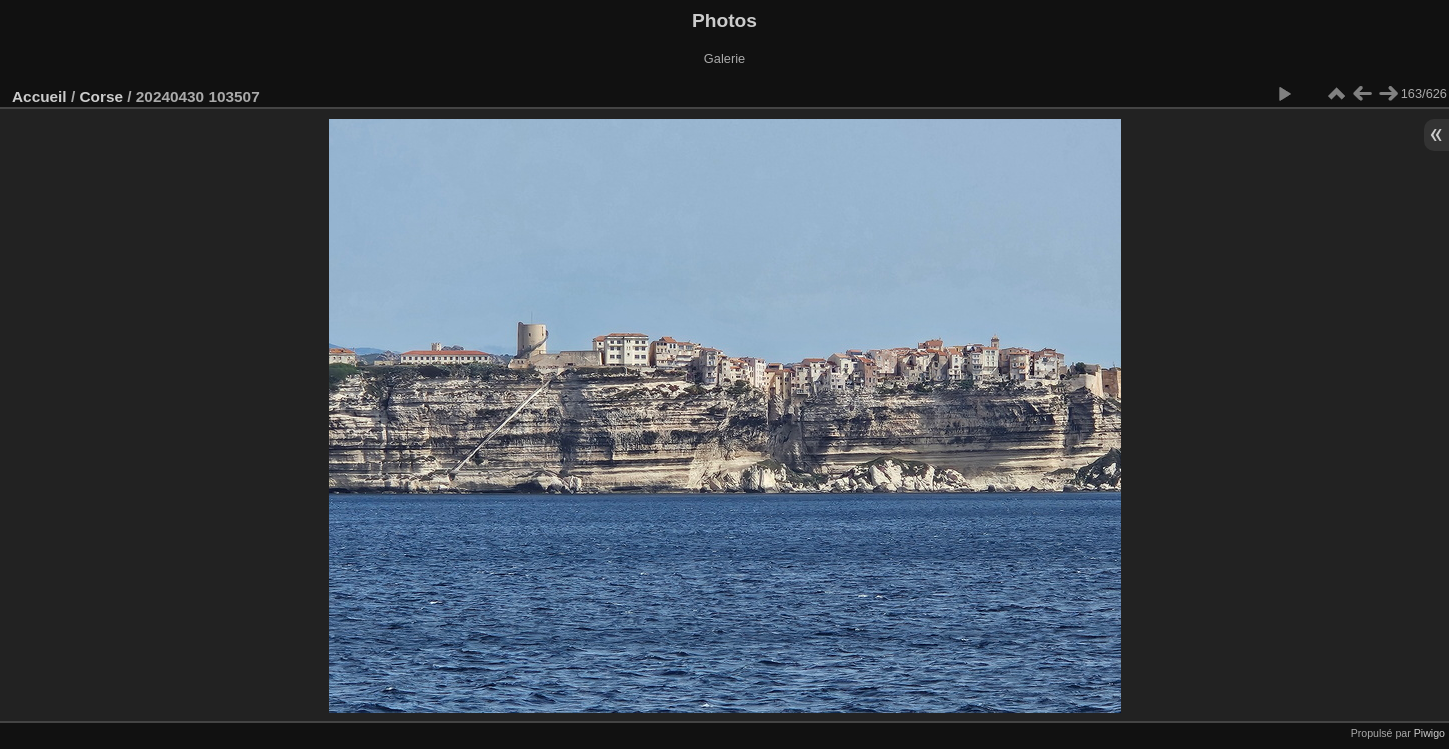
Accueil (39, 96)
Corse (101, 96)
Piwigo (1429, 733)
